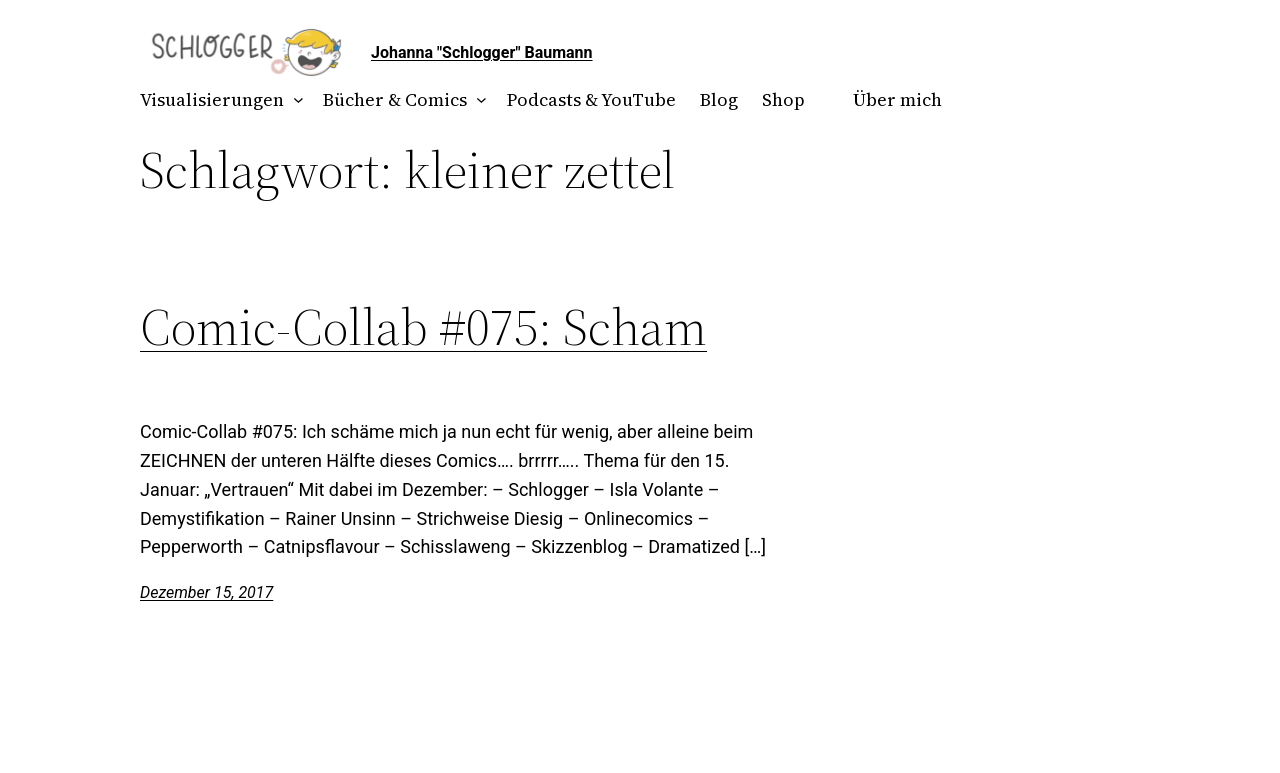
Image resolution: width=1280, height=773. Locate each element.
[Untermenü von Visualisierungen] (294, 100)
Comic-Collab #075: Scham (423, 327)
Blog (719, 99)
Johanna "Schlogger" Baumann (482, 52)
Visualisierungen (212, 99)
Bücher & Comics (395, 99)
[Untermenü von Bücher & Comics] (477, 100)
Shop (783, 99)
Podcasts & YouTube (591, 99)
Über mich (897, 99)
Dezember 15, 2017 (206, 592)
